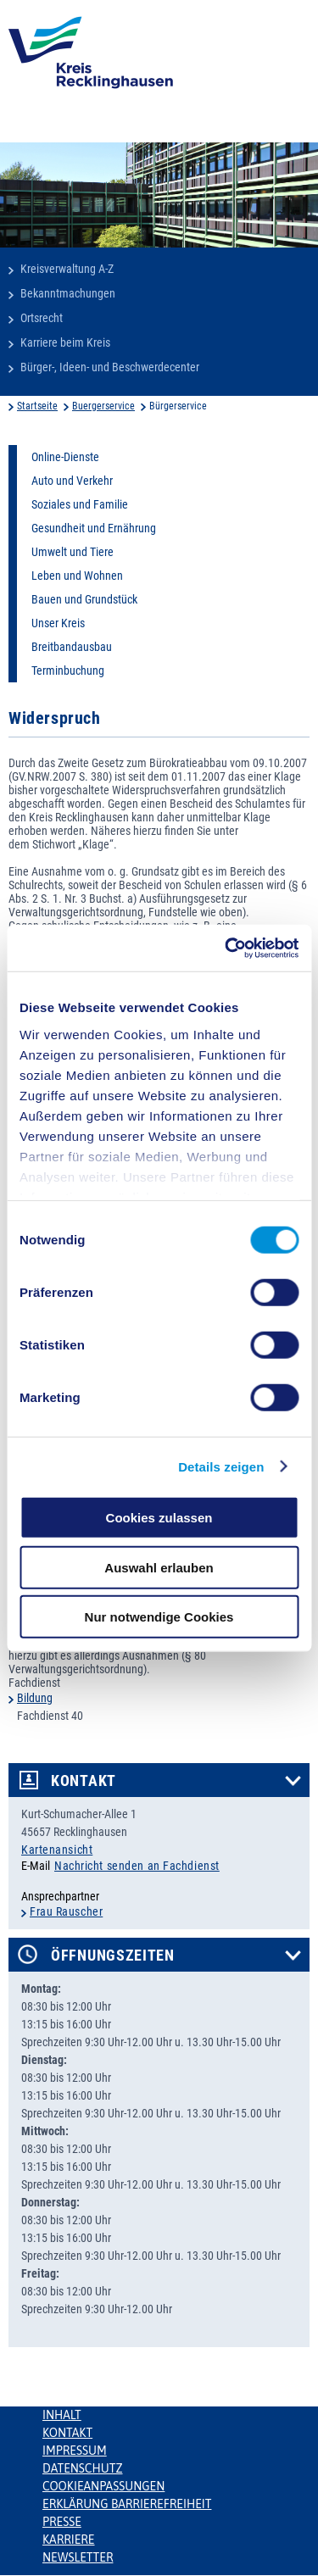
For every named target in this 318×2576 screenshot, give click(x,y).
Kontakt (83, 1780)
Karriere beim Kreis (65, 342)
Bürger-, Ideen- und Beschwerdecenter (109, 367)
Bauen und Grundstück (84, 599)
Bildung (35, 1698)
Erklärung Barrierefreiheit (126, 2504)
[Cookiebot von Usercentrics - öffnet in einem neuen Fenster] (226, 948)
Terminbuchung (67, 670)
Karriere (68, 2539)
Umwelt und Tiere (72, 552)
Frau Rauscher (66, 1911)
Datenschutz (82, 2468)
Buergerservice (103, 406)
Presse (61, 2522)
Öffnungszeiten (113, 1955)
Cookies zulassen (159, 1518)
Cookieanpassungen (103, 2486)
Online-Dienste (65, 457)
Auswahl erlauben (158, 1567)
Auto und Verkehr (72, 480)
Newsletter (77, 2557)
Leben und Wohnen (77, 575)
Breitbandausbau (71, 647)
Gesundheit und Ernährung (93, 528)
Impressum (74, 2450)
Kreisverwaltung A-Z (67, 268)
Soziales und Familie (79, 504)
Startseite (37, 406)
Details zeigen (221, 1466)
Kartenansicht (56, 1849)
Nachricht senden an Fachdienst (137, 1865)
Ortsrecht (41, 318)
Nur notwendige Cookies (159, 1617)
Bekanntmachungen (67, 293)
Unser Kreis (58, 623)
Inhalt (61, 2415)
